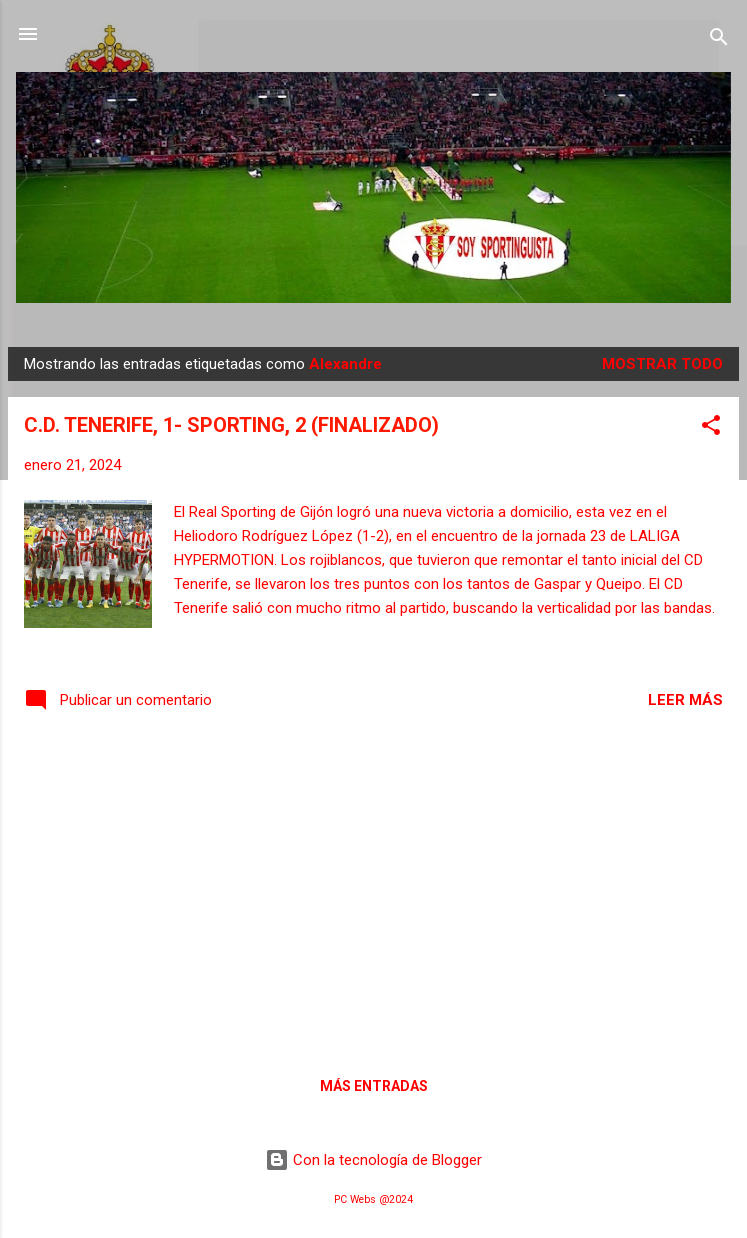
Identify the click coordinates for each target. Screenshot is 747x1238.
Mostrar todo (662, 364)
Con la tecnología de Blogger (373, 1160)
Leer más (685, 700)
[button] (711, 428)
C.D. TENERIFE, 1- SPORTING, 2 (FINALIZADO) (231, 425)
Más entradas (374, 1086)
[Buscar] (719, 40)
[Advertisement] (373, 891)
